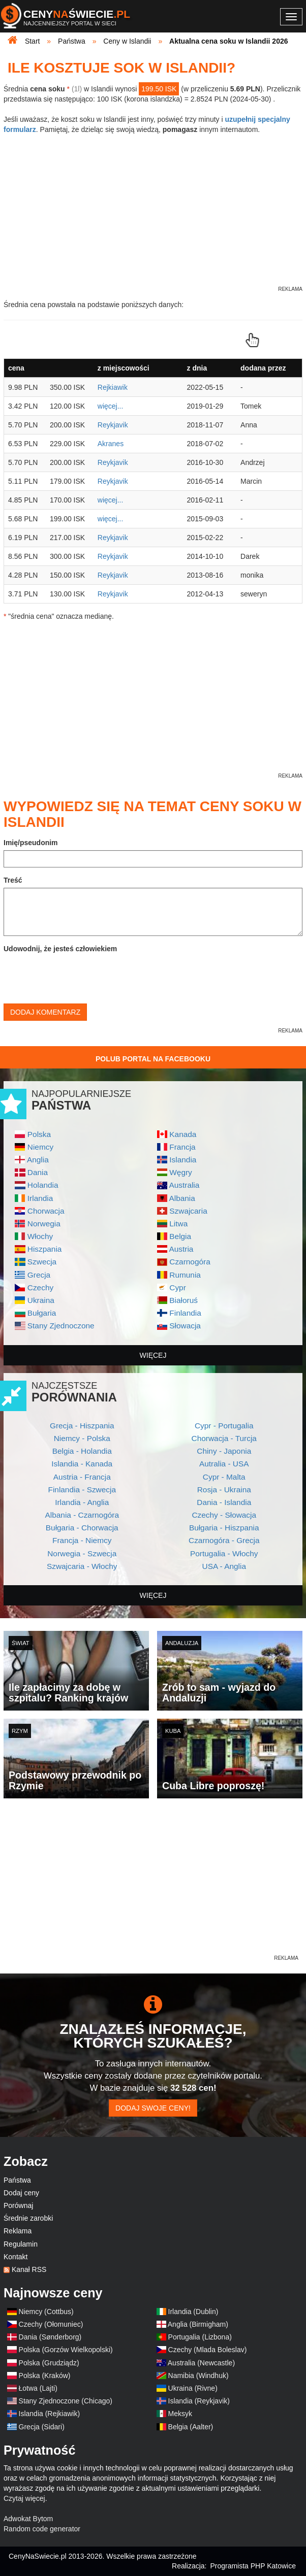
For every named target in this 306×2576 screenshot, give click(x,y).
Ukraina (40, 1300)
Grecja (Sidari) (42, 2427)
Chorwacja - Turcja (224, 1438)
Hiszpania (44, 1249)
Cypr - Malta (224, 1477)
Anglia (38, 1159)
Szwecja (41, 1261)
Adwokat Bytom (28, 2519)
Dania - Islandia (224, 1502)
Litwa (178, 1223)
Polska (39, 1134)
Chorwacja (46, 1211)
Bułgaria (41, 1313)
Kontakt (15, 2257)
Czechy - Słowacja (224, 1515)
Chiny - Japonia (224, 1451)
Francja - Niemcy (81, 1540)
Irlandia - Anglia (82, 1502)
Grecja (38, 1274)
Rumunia (185, 1274)
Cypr (177, 1287)
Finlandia (185, 1313)
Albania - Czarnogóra (82, 1515)
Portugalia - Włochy (224, 1553)
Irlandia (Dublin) (193, 2311)
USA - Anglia (224, 1566)
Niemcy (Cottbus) (46, 2311)
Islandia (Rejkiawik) (49, 2414)
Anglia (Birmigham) (198, 2324)
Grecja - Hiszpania (82, 1425)
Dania (37, 1172)
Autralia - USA (224, 1463)
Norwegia (43, 1223)
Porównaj (18, 2205)
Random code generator (42, 2529)
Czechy (40, 1287)
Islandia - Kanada (81, 1463)
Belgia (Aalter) (190, 2427)
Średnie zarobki (28, 2218)
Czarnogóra (189, 1261)
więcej (153, 1355)
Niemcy (40, 1147)
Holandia (42, 1185)
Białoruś (183, 1300)
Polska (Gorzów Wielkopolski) (66, 2350)
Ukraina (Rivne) (193, 2388)
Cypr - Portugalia (224, 1425)
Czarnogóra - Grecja (224, 1540)
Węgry (180, 1172)
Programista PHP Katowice (253, 2566)
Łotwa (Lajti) (38, 2388)
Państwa (17, 2180)
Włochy (40, 1236)
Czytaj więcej (24, 2498)
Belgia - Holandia (82, 1451)
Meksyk (180, 2414)
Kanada (182, 1134)
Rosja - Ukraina (224, 1489)
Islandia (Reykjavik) (199, 2401)
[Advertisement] (153, 1882)
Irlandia (40, 1198)
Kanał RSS (29, 2269)
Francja (182, 1147)
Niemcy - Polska (82, 1438)
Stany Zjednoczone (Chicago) (65, 2401)
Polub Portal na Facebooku (153, 1059)
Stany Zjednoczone (61, 1325)
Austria (181, 1249)
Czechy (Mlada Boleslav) (207, 2350)
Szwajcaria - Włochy (82, 1566)
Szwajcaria (188, 1211)
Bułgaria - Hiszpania (224, 1527)
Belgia (180, 1236)
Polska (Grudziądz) (49, 2363)
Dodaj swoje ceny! (153, 2108)
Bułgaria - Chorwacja (82, 1527)
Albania (182, 1198)
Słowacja (185, 1325)
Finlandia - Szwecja (82, 1489)
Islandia (182, 1159)
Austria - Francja (82, 1477)
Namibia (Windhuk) (198, 2375)
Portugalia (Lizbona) (200, 2337)
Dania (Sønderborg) (50, 2337)
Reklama (18, 2231)
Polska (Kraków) (45, 2375)
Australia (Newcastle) (201, 2363)
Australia (184, 1185)
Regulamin (21, 2244)
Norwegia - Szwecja (81, 1553)
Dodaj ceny (21, 2193)
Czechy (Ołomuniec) (51, 2324)
